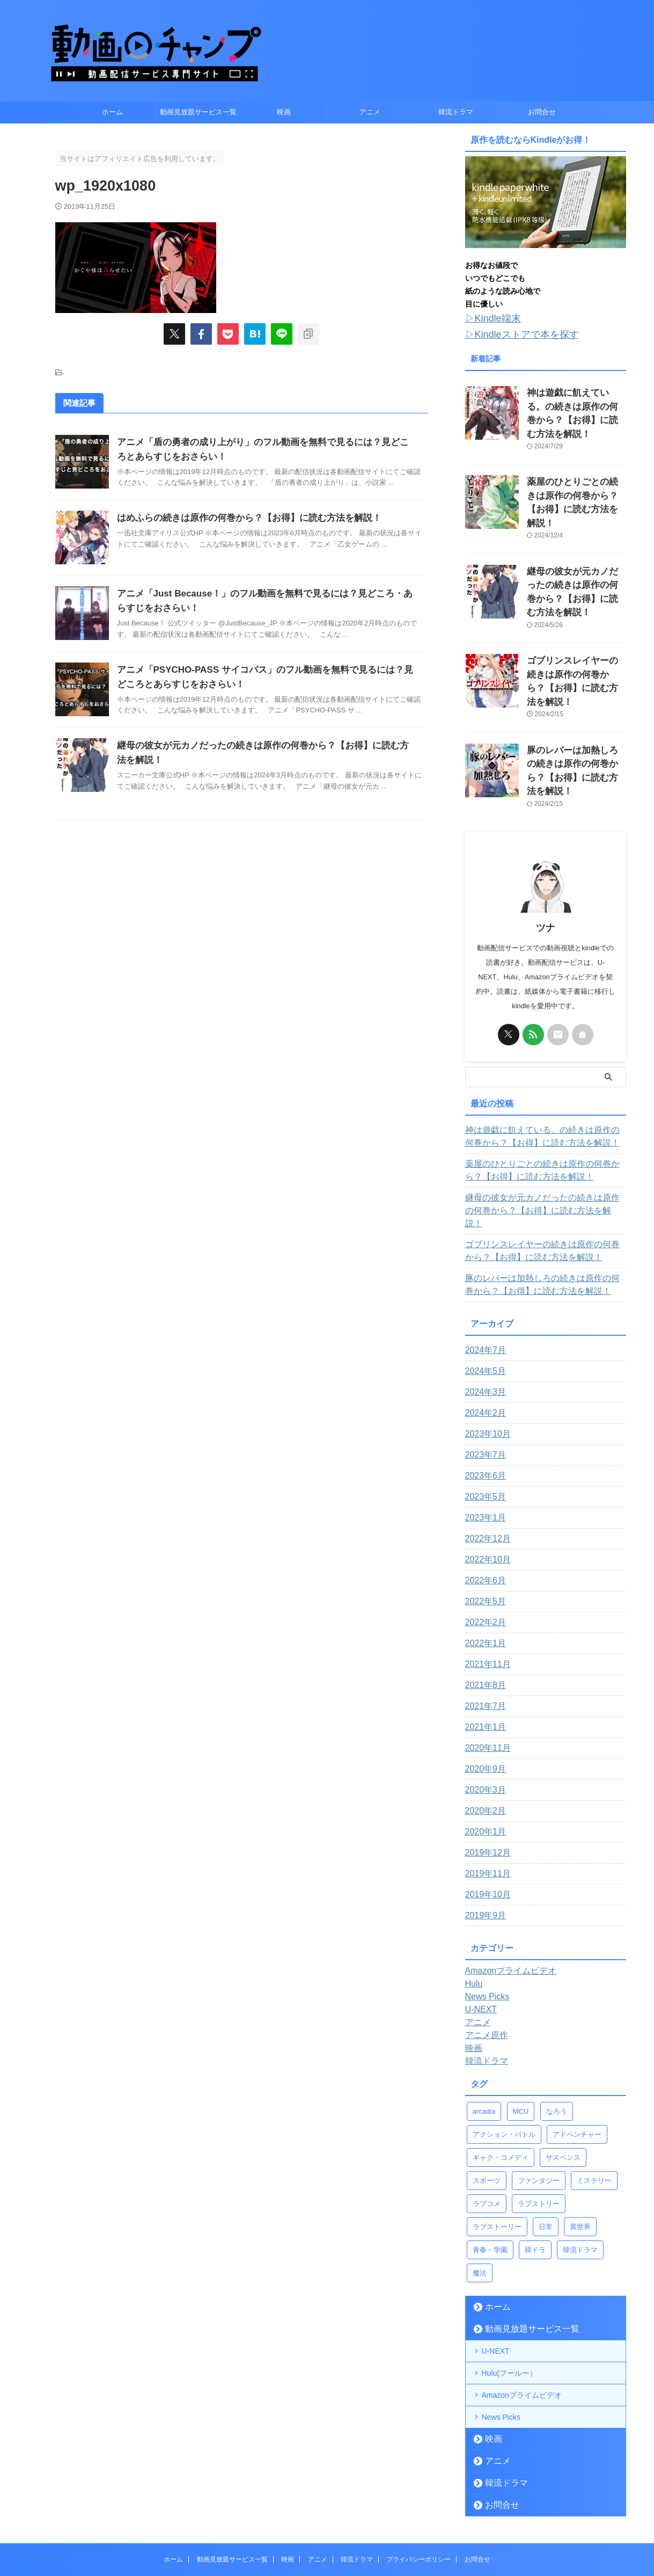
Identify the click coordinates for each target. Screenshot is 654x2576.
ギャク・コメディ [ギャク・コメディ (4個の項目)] (500, 2073)
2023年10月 (485, 1349)
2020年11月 (485, 1664)
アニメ (369, 112)
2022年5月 (483, 1517)
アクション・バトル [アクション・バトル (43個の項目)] (504, 2050)
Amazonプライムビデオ (522, 2310)
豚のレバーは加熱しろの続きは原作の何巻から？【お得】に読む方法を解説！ (575, 703)
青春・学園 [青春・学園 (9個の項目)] (490, 2166)
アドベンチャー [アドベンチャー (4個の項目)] (577, 2050)
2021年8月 (483, 1601)
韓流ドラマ (455, 112)
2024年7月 (483, 1266)
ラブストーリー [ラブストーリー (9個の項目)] (497, 2142)
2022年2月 (483, 1538)
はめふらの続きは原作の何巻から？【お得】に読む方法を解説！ (241, 517)
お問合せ (542, 112)
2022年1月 (483, 1559)
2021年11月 (485, 1580)
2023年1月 (483, 1433)
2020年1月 (483, 1747)
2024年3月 (483, 1308)
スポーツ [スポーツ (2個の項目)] (487, 2096)
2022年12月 (485, 1454)
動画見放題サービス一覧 (198, 112)
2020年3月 (483, 1705)
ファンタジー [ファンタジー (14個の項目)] (539, 2096)
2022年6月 (483, 1496)
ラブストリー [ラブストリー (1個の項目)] (539, 2119)
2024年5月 (483, 1287)
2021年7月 (483, 1622)
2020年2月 (483, 1726)
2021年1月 (483, 1643)
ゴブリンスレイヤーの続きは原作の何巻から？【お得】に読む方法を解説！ (575, 628)
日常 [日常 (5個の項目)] (546, 2142)
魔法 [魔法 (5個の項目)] (480, 2189)
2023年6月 (483, 1391)
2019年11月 (485, 1789)
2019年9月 (483, 1831)
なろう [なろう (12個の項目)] (556, 2027)
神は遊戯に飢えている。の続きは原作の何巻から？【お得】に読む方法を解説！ (575, 400)
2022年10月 (485, 1475)
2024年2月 (483, 1329)
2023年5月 (483, 1412)
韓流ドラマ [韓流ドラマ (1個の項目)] (580, 2166)
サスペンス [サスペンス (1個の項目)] (563, 2073)
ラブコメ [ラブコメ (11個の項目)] (487, 2119)
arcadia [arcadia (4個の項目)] (484, 2027)
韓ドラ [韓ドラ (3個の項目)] (535, 2166)
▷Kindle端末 (488, 317)
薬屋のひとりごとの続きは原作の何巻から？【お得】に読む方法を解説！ (575, 476)
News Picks (501, 2332)
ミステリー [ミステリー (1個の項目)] (594, 2096)
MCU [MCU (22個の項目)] (521, 2027)
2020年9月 (483, 1684)
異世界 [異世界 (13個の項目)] (580, 2142)
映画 (284, 112)
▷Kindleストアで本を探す (512, 332)
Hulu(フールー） (509, 2288)
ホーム (112, 112)
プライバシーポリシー (418, 2475)
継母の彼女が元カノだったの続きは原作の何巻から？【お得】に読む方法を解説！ (575, 552)
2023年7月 (483, 1370)
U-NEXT (496, 2266)
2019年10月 (485, 1810)
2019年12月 (485, 1768)
